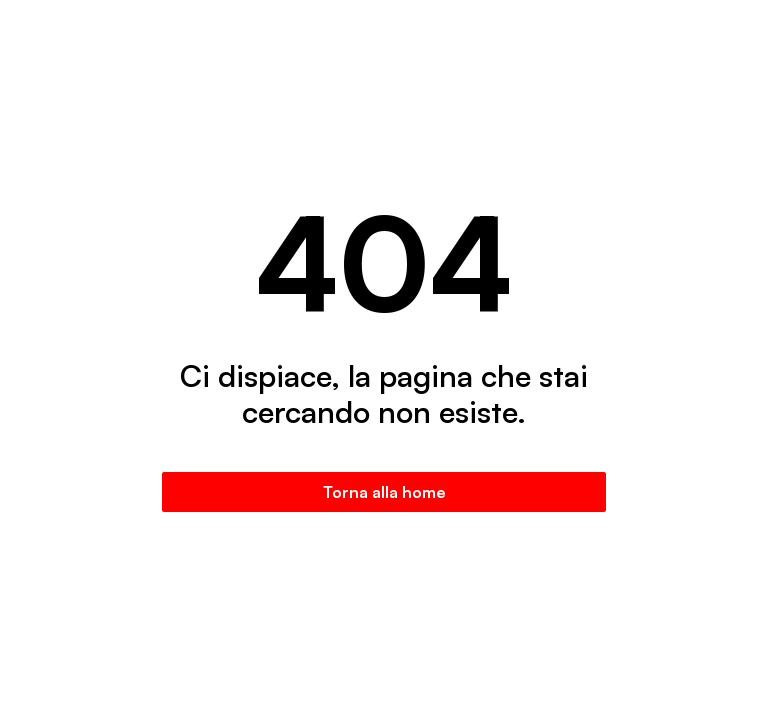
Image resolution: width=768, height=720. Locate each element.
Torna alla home (384, 492)
